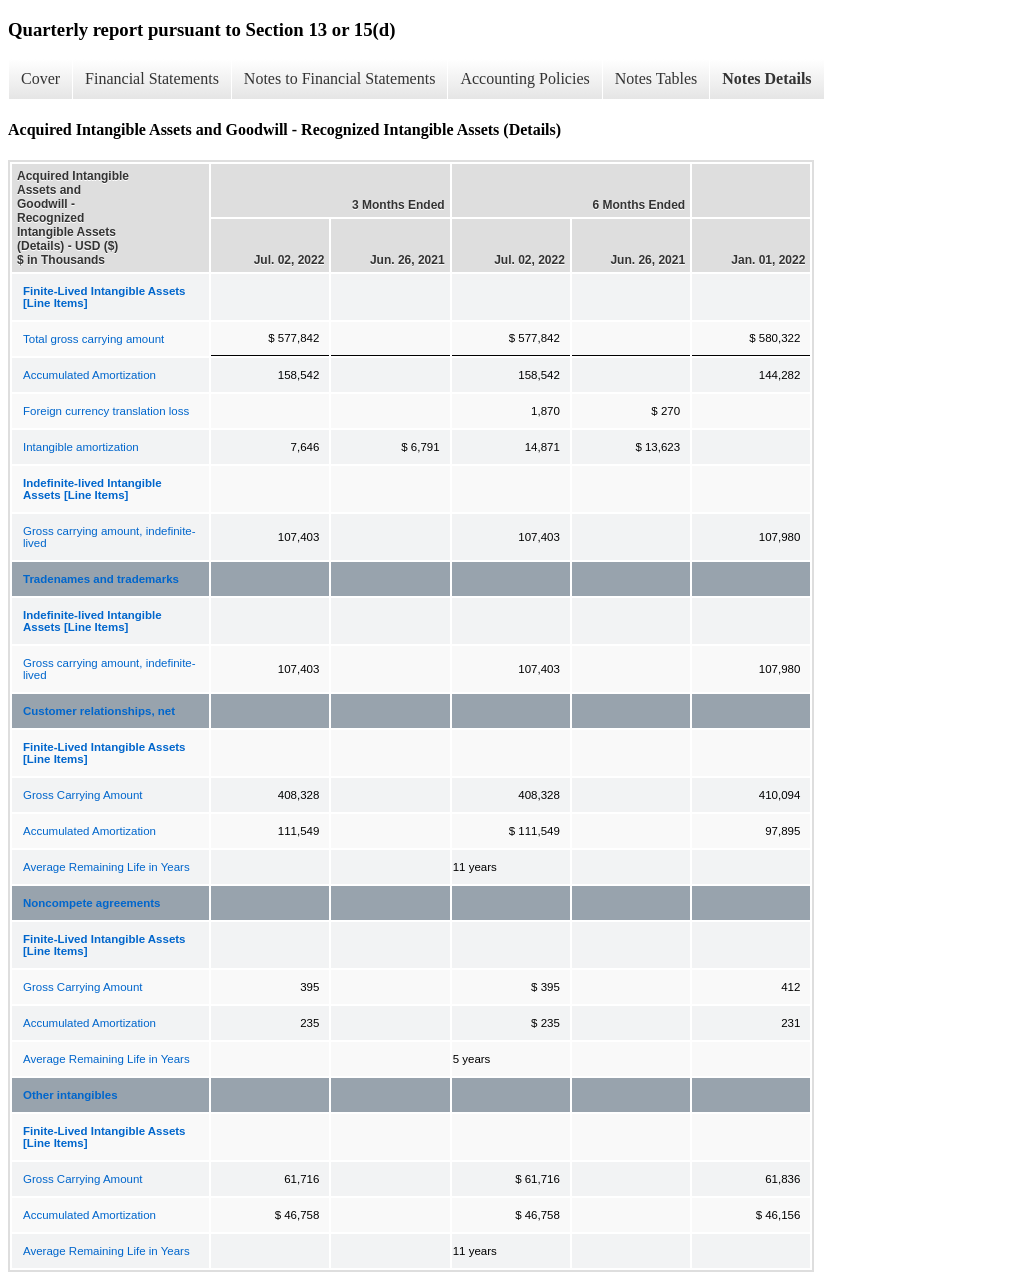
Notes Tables (656, 78)
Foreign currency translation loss (106, 411)
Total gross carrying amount (93, 339)
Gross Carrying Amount (83, 795)
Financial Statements (152, 78)
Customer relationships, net (99, 711)
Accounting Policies (524, 78)
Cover (40, 78)
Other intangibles (70, 1095)
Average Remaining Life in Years (106, 867)
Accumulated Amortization (89, 375)
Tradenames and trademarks (101, 579)
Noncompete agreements (91, 903)
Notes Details (766, 78)
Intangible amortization (81, 447)
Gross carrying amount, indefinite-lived (109, 537)
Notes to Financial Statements (340, 78)
